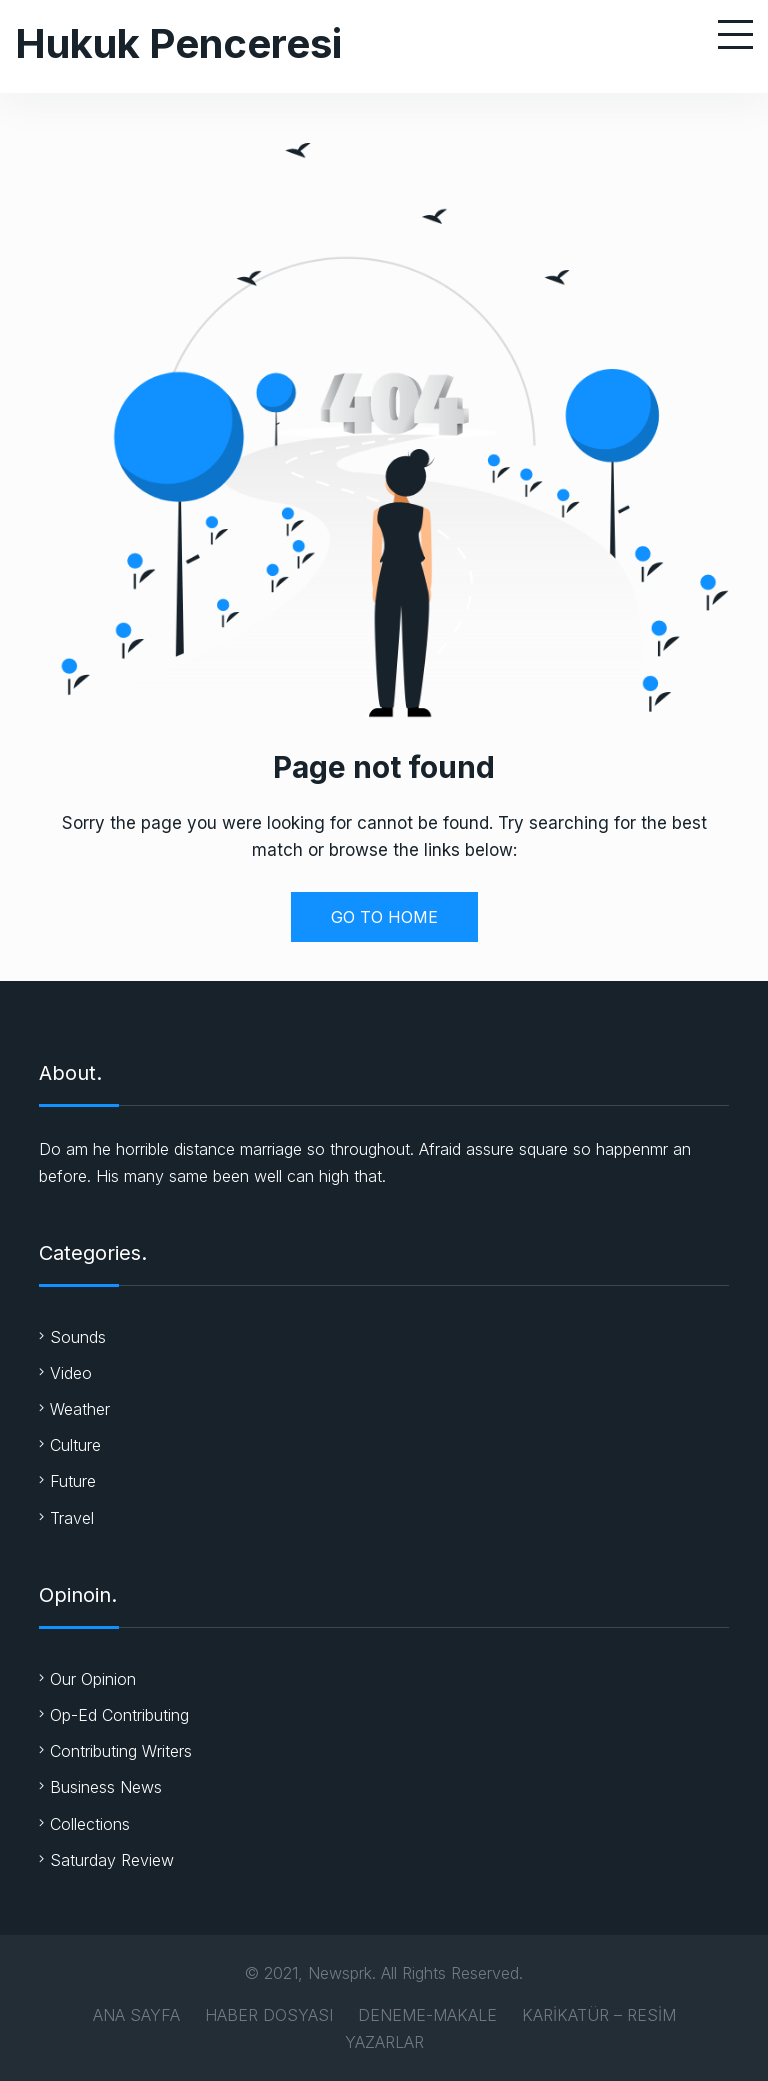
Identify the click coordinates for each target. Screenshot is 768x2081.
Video (71, 1373)
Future (73, 1481)
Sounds (78, 1337)
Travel (72, 1518)
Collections (90, 1824)
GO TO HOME (384, 917)
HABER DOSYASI (269, 2015)
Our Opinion (93, 1679)
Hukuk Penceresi (178, 43)
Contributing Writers (121, 1751)
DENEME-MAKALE (427, 2015)
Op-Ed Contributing (119, 1715)
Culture (75, 1445)
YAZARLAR (384, 2042)
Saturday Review (112, 1860)
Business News (106, 1787)
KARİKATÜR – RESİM (599, 2015)
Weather (80, 1409)
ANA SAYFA (136, 2015)
